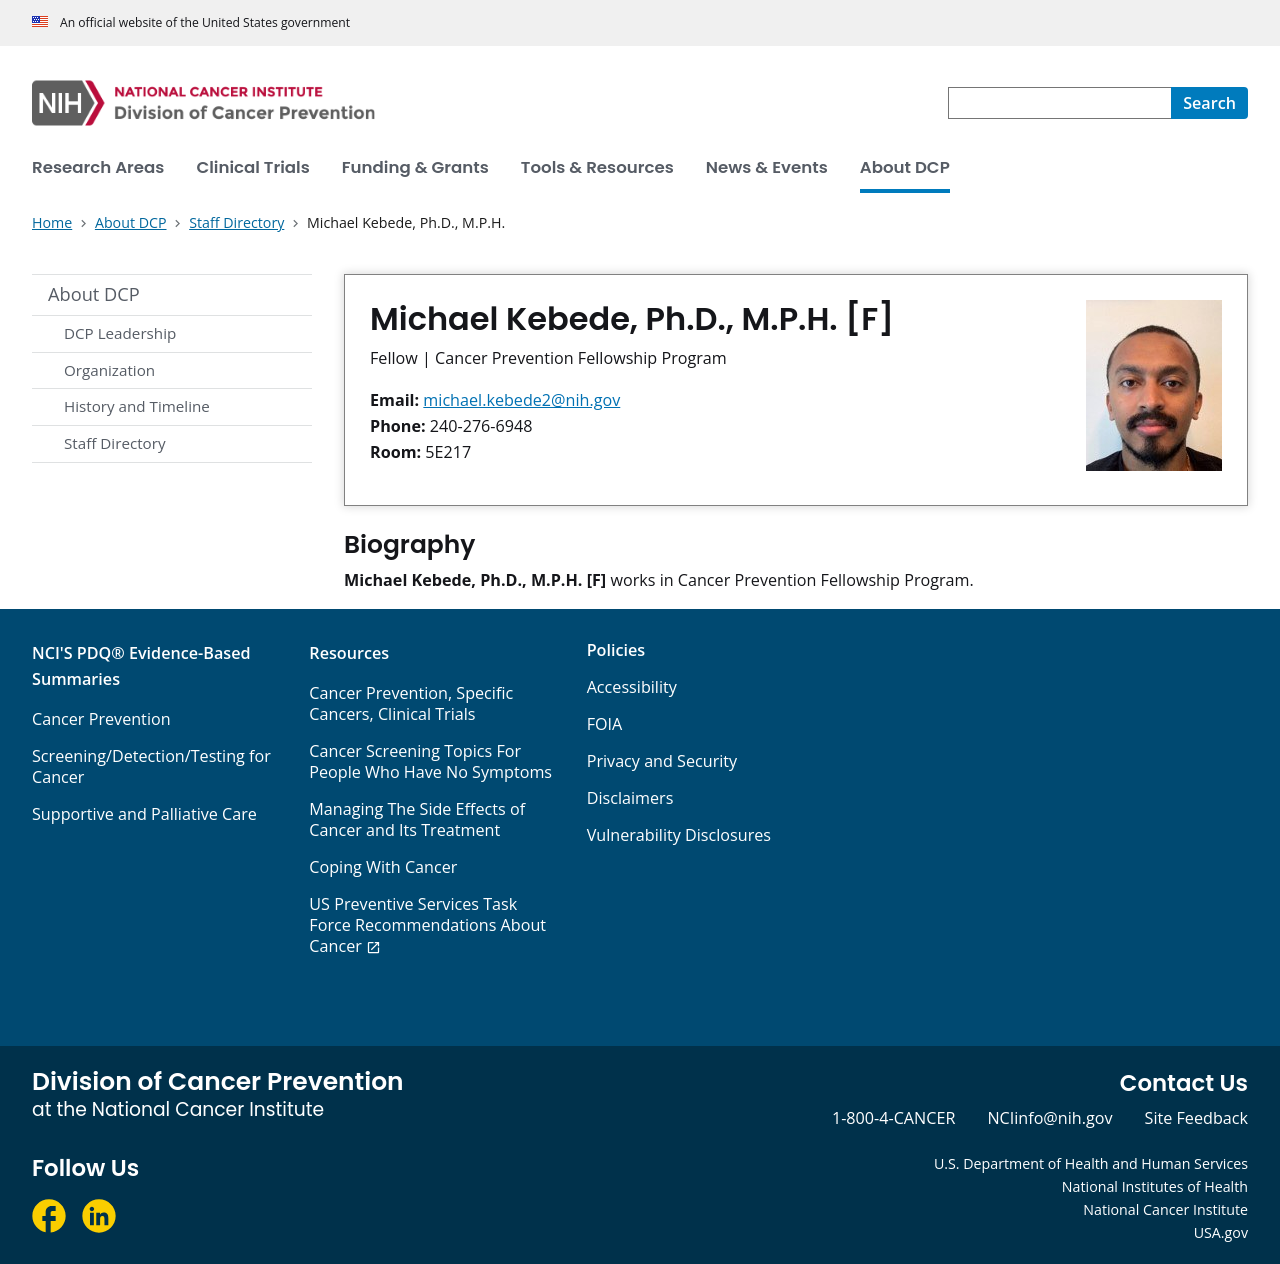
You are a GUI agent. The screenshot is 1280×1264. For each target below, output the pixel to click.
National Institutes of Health (1155, 1186)
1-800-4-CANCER (893, 1118)
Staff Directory (115, 443)
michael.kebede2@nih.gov (521, 400)
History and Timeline (137, 406)
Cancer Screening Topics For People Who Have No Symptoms (430, 761)
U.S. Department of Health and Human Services (1091, 1163)
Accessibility (632, 687)
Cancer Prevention (101, 719)
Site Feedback (1196, 1118)
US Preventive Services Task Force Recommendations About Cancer (427, 925)
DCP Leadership (120, 333)
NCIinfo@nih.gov (1049, 1118)
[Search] (1209, 103)
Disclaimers (630, 798)
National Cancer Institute (1165, 1209)
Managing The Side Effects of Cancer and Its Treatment (417, 819)
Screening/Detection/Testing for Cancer (151, 766)
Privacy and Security (662, 761)
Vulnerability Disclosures (679, 835)
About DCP (94, 294)
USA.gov (1221, 1232)
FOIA (605, 724)
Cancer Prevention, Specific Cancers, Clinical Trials (411, 703)
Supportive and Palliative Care (144, 814)
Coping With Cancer (383, 867)
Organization (109, 370)
